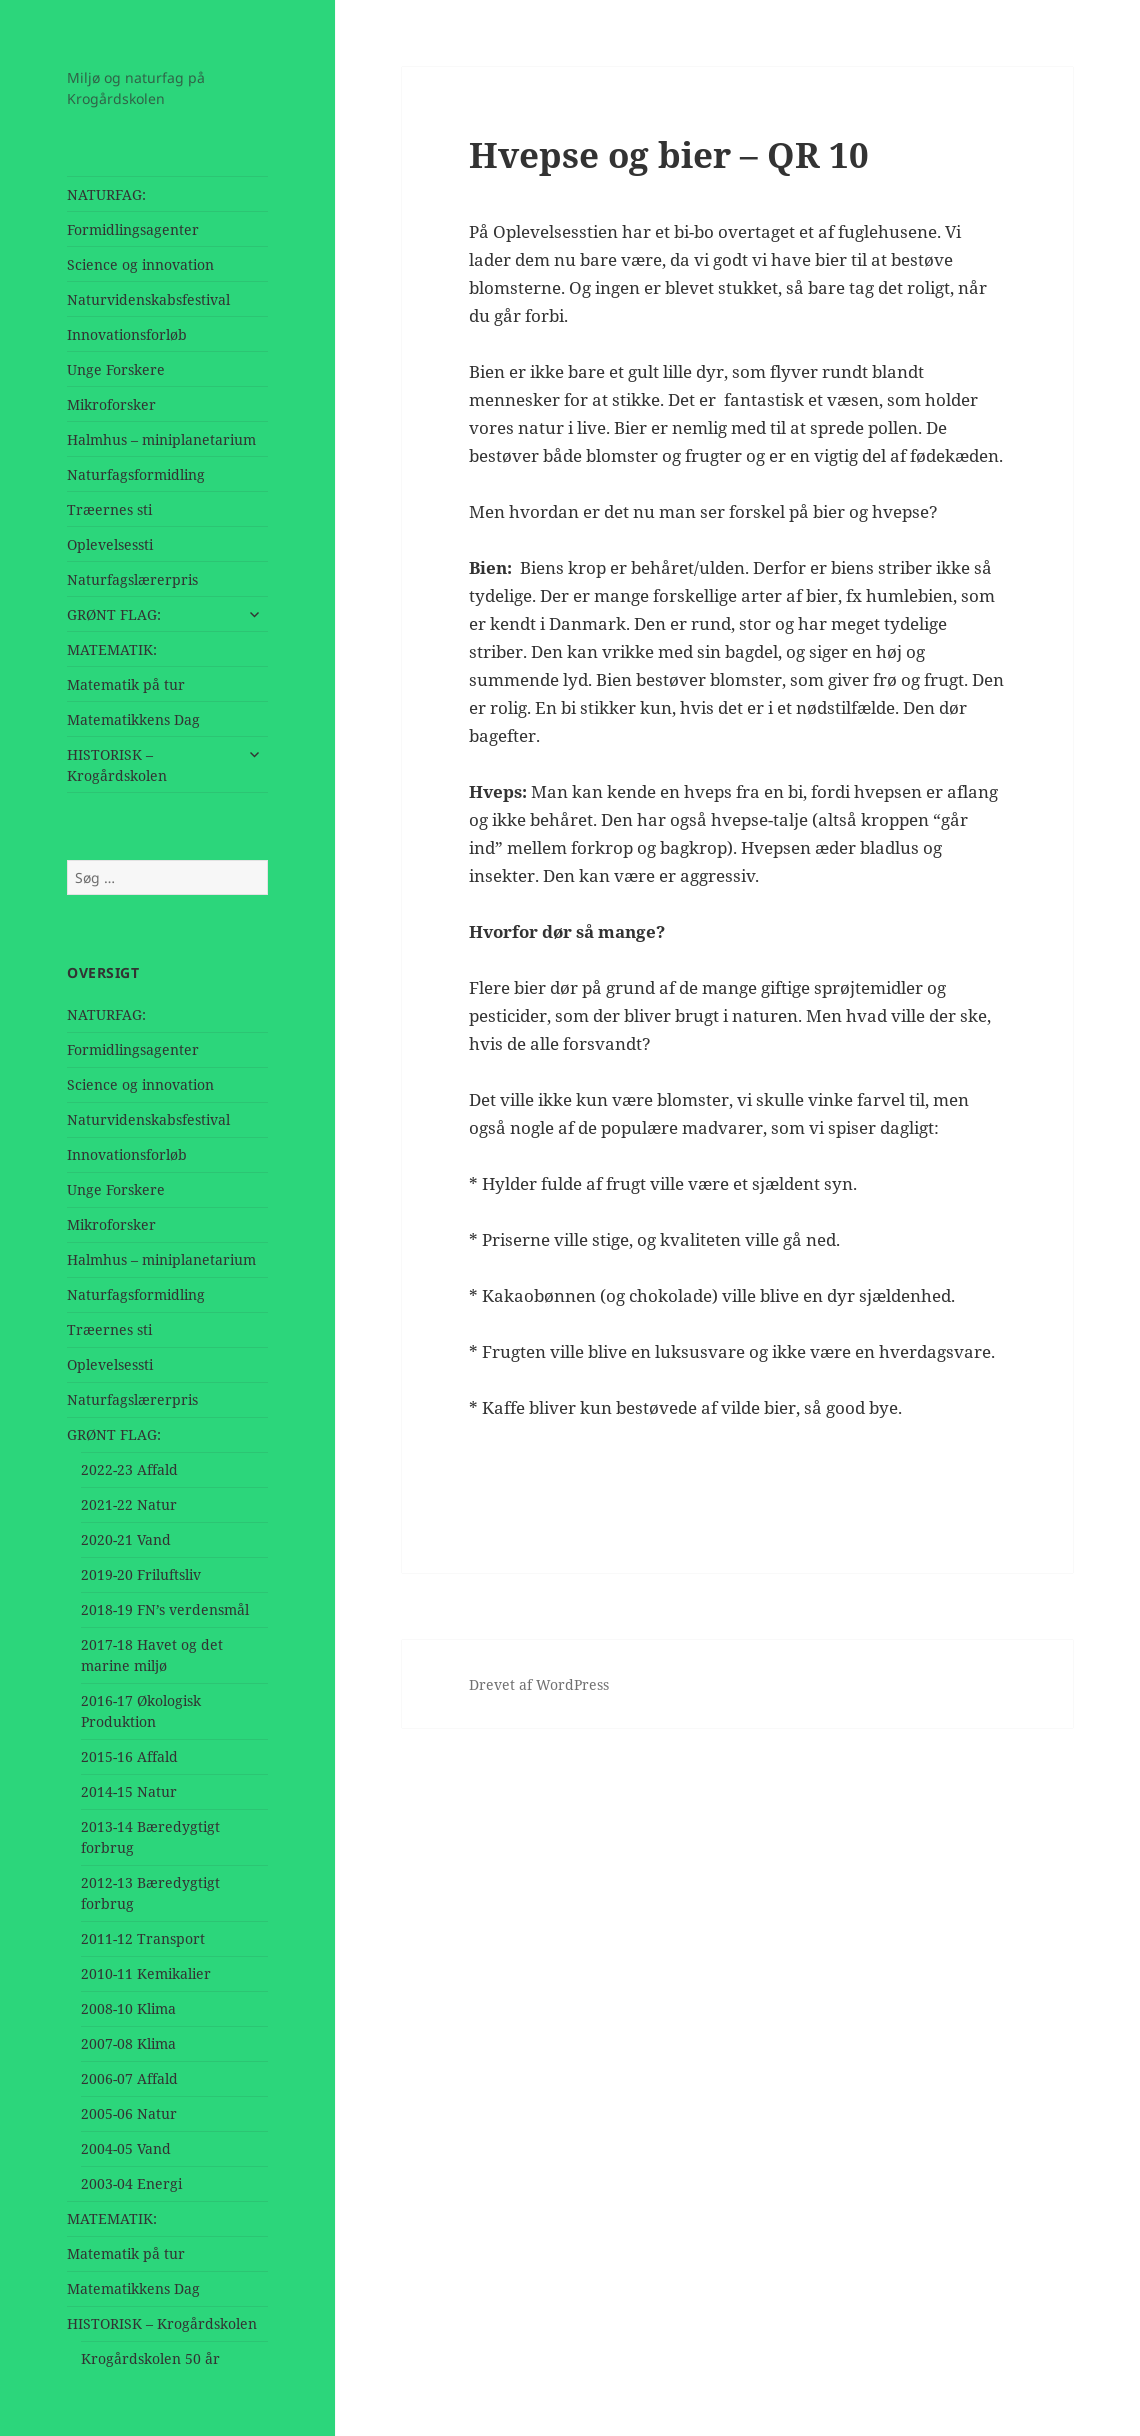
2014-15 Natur (129, 1791)
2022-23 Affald (129, 1469)
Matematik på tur (126, 684)
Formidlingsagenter (133, 229)
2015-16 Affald (129, 1756)
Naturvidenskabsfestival (148, 299)
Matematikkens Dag (133, 719)
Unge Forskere (116, 369)
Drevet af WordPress (539, 1684)
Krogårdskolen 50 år (150, 2358)
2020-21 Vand (126, 1539)
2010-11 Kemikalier (146, 1973)
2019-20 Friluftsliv (141, 1574)
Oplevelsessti (110, 544)
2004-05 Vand (126, 2148)
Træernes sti (109, 509)
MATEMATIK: (112, 649)
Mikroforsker (111, 404)
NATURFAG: (106, 194)
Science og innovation (140, 264)
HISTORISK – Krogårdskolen (117, 765)
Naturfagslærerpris (132, 579)
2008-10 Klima (128, 2008)
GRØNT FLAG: (114, 614)
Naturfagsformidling (136, 474)
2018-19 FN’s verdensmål (165, 1609)
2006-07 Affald (129, 2078)
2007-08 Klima (128, 2043)
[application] (737, 372)
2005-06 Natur (129, 2113)
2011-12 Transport (143, 1938)
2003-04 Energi (131, 2183)
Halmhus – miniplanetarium (161, 439)
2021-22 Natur (129, 1504)
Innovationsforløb (127, 334)
